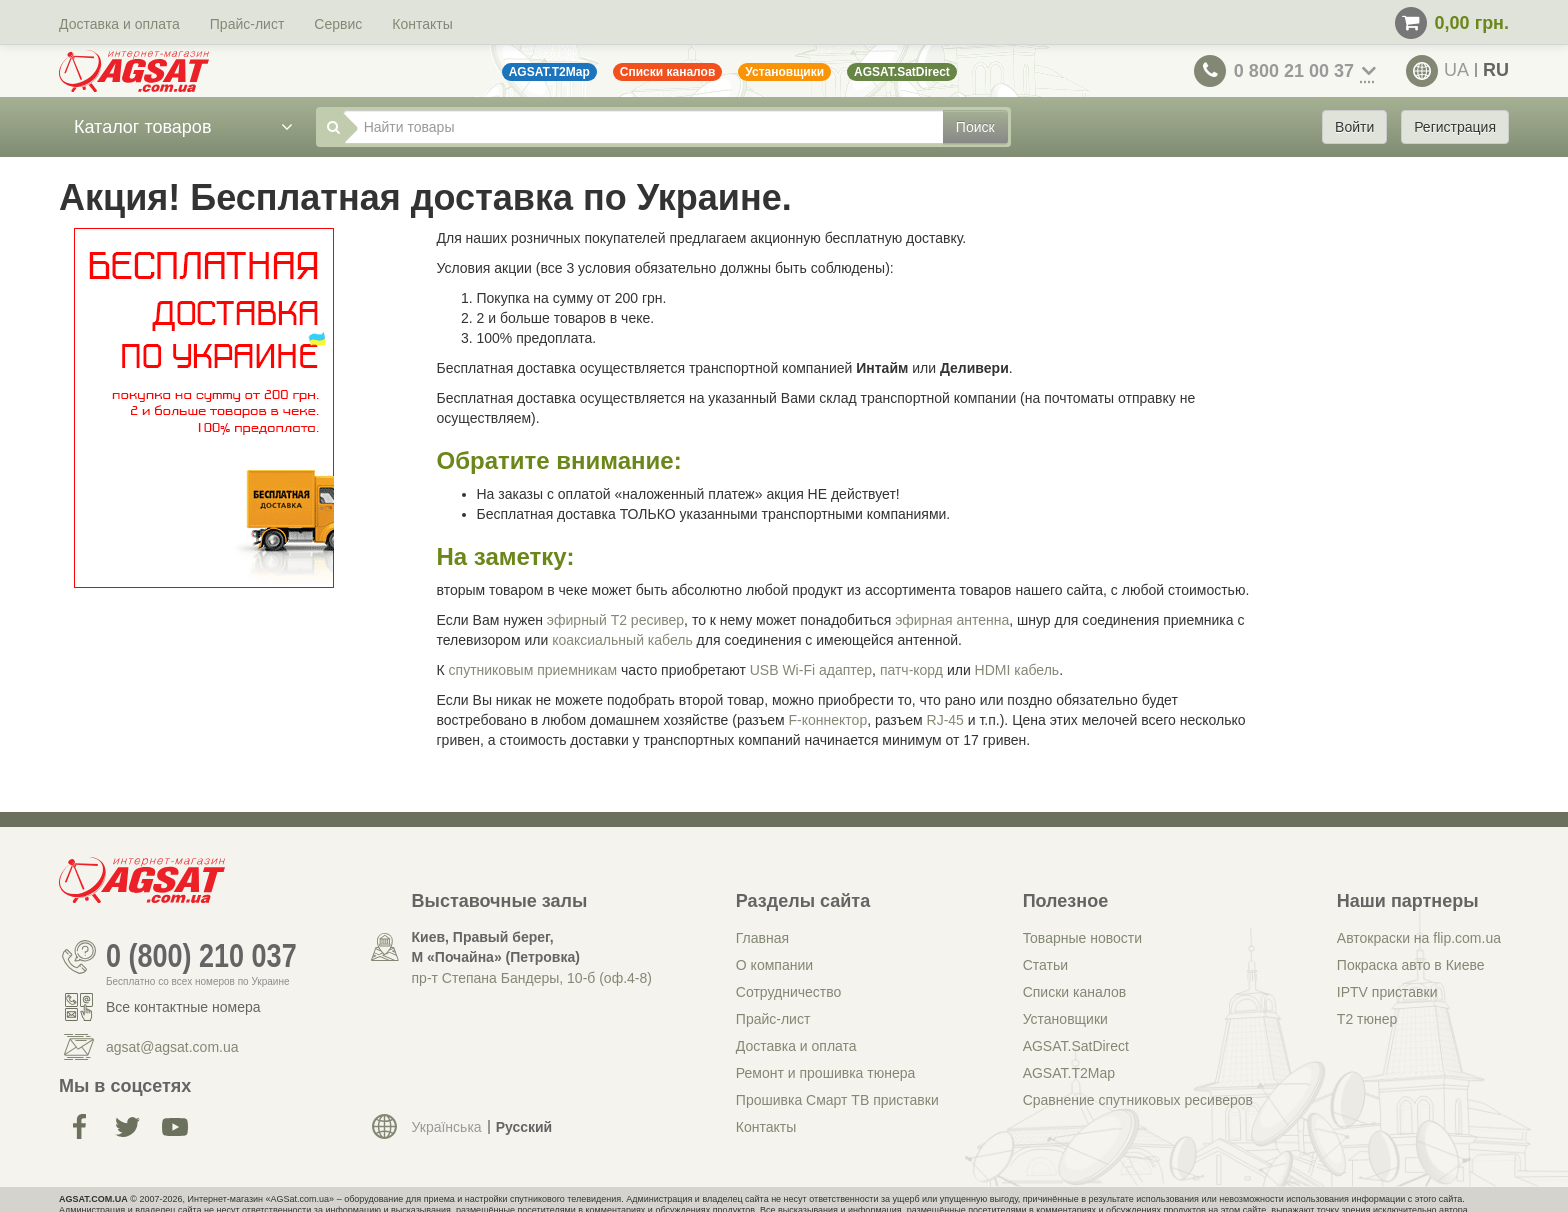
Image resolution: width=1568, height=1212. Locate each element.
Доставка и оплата (119, 24)
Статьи (1045, 965)
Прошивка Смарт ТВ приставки (837, 1100)
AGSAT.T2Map (1069, 1073)
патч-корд (911, 670)
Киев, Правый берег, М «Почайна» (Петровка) (496, 947)
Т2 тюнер (1367, 1019)
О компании (774, 965)
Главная (762, 938)
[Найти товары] (643, 127)
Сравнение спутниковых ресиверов (1138, 1100)
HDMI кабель (1017, 670)
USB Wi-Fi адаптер (811, 670)
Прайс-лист (247, 24)
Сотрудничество (788, 992)
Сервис (338, 24)
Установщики (1065, 1019)
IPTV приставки (1387, 992)
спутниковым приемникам (533, 670)
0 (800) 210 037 (201, 957)
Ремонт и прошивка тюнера (825, 1073)
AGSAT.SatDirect (1076, 1046)
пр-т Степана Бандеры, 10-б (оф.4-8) (532, 978)
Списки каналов (1075, 992)
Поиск (975, 127)
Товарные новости (1082, 938)
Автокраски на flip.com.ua (1419, 938)
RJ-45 (945, 720)
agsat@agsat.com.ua (172, 1047)
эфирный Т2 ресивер (615, 620)
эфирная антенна (952, 620)
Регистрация (1455, 127)
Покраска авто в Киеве (1411, 965)
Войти (1354, 127)
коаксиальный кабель (622, 640)
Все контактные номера (183, 1007)
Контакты (422, 24)
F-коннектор (828, 720)
